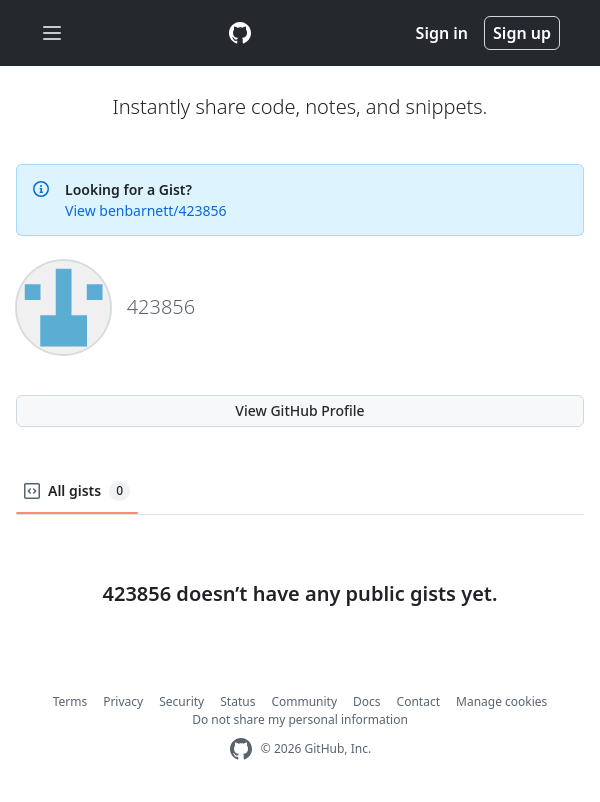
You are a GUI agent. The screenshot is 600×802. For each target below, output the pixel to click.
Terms (70, 701)
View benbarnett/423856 (146, 210)
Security (181, 701)
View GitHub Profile (299, 410)
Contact (418, 701)
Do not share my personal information (300, 719)
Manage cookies (501, 701)
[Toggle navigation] (52, 33)
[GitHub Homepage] (241, 749)
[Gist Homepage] (240, 33)
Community (304, 701)
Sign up (522, 33)
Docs (367, 701)
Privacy (123, 701)
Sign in (442, 33)
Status (237, 701)
